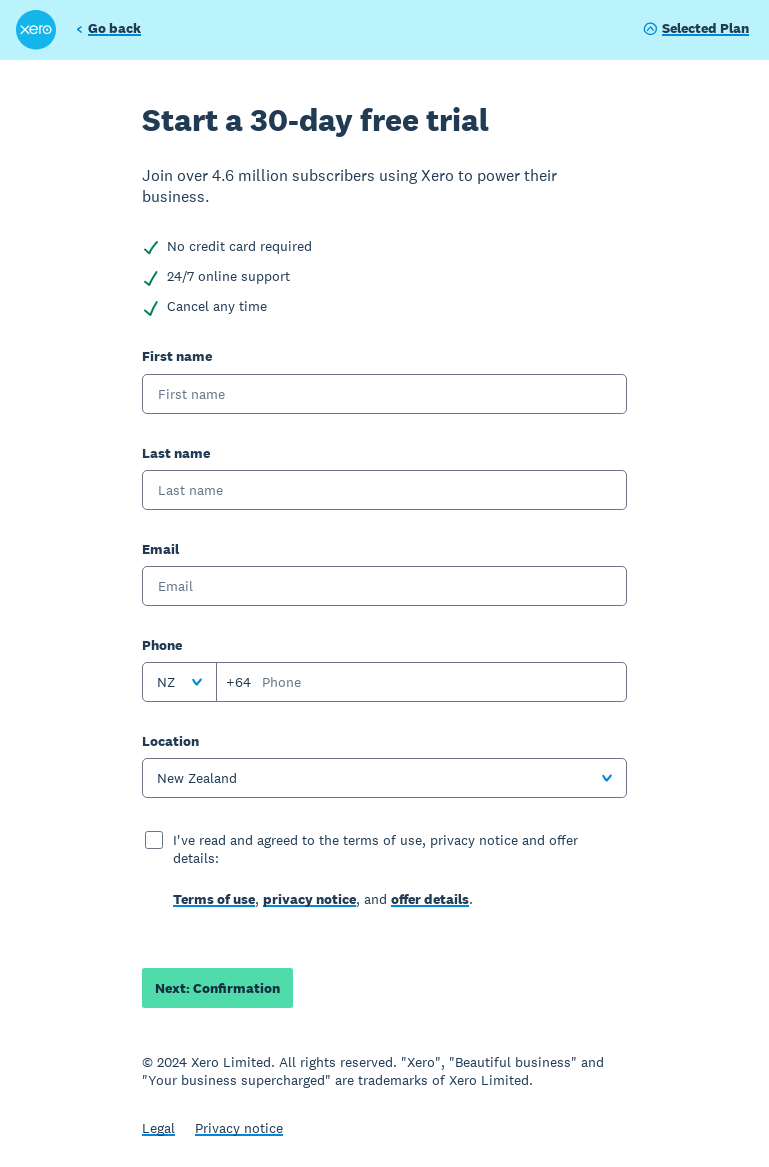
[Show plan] (696, 30)
